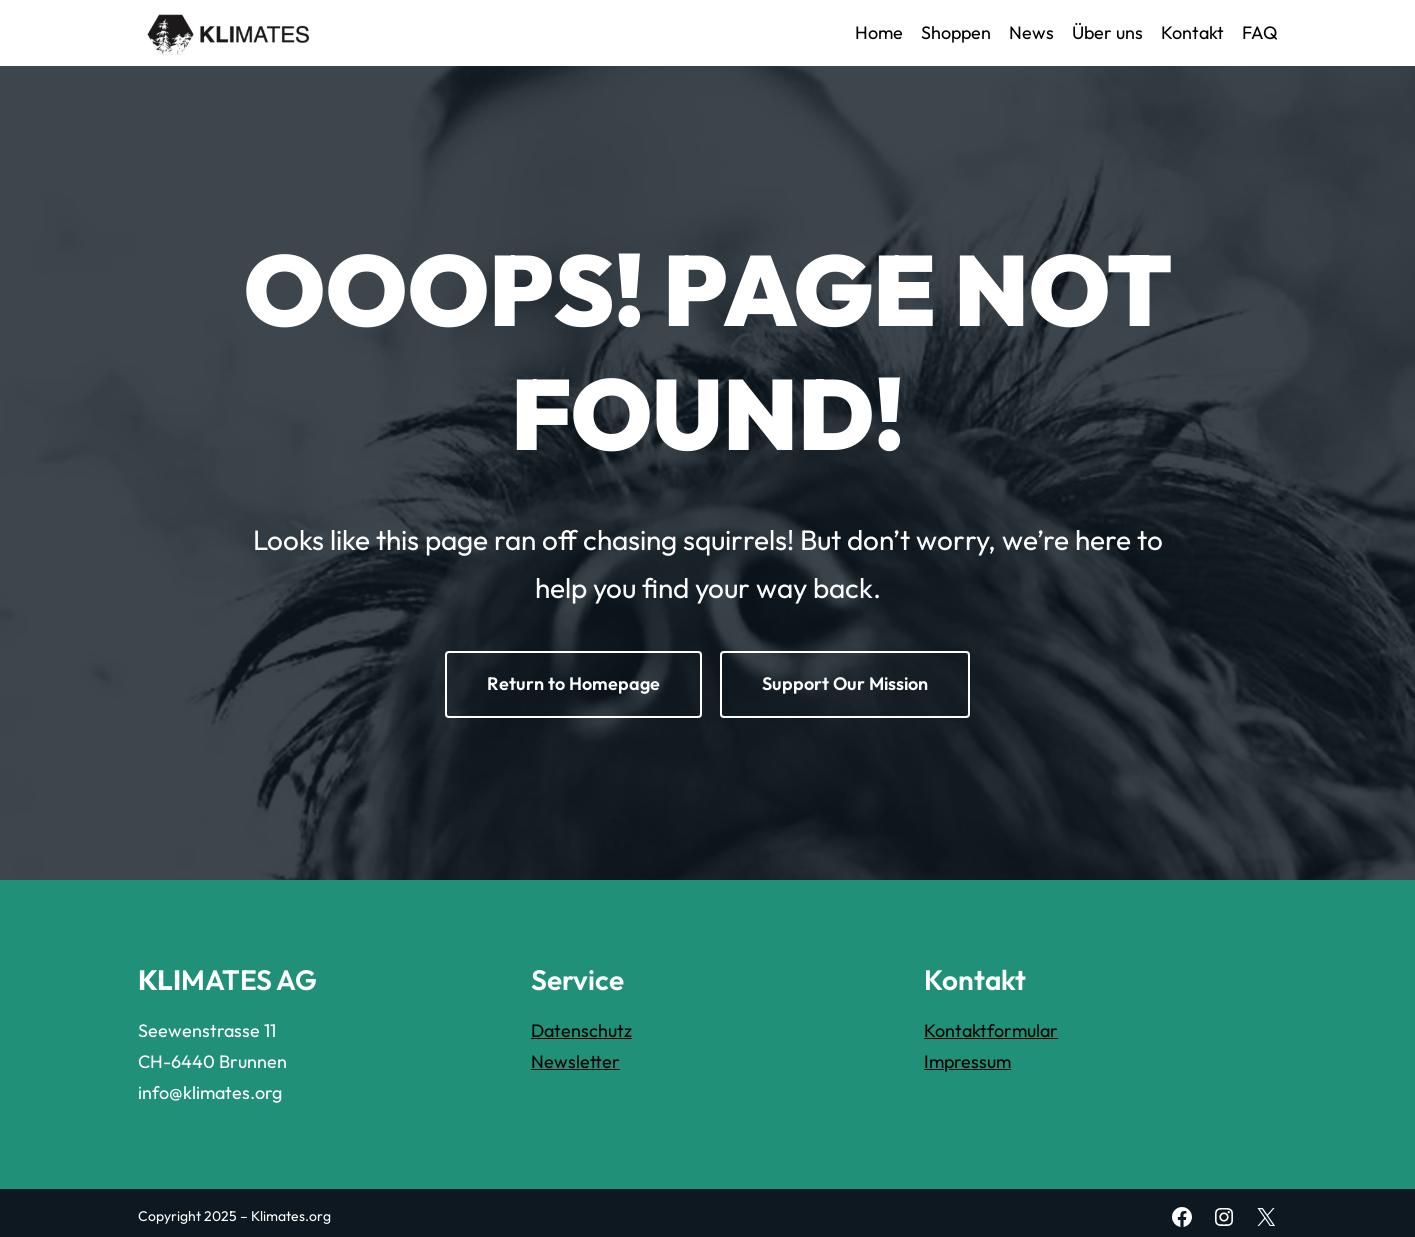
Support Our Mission (845, 683)
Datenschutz (581, 1030)
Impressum (967, 1061)
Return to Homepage (573, 683)
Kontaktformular (991, 1030)
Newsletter (575, 1061)
